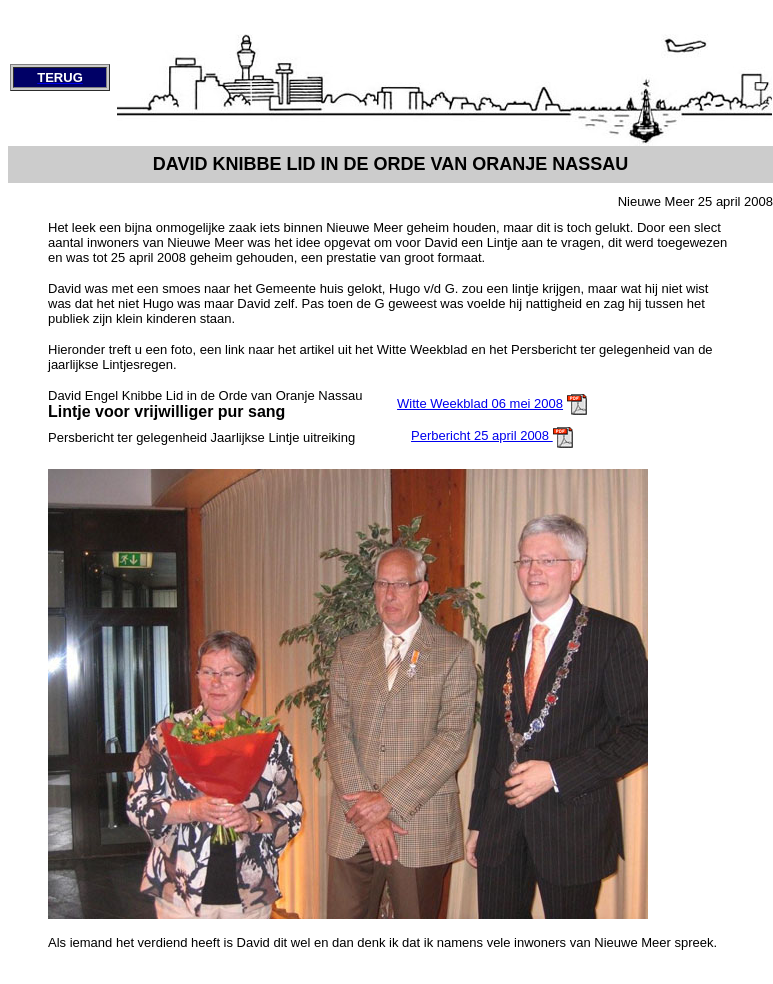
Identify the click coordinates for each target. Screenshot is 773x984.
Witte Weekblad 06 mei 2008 (480, 403)
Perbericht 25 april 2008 (482, 435)
